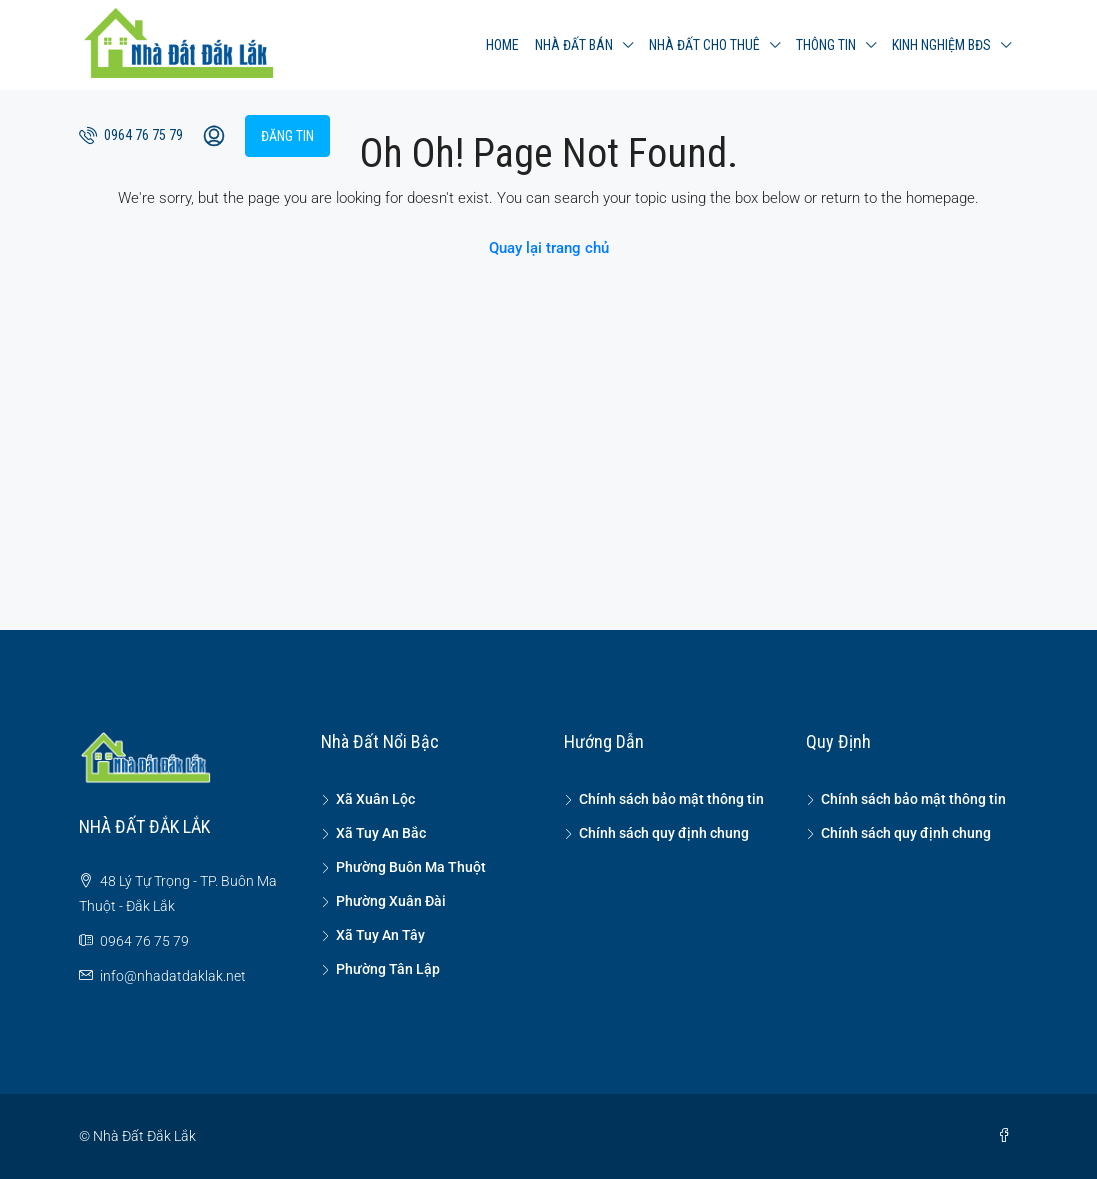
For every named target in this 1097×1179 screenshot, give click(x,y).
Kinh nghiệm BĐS (941, 45)
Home (502, 45)
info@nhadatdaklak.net (173, 976)
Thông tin (826, 45)
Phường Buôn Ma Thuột (411, 867)
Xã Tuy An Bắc (381, 833)
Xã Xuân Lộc (375, 799)
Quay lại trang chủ (549, 248)
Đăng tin (287, 136)
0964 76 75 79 (131, 135)
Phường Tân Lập (388, 969)
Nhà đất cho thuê (704, 45)
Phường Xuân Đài (391, 901)
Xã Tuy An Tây (380, 935)
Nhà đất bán (574, 45)
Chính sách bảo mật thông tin (671, 799)
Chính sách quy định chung (664, 833)
